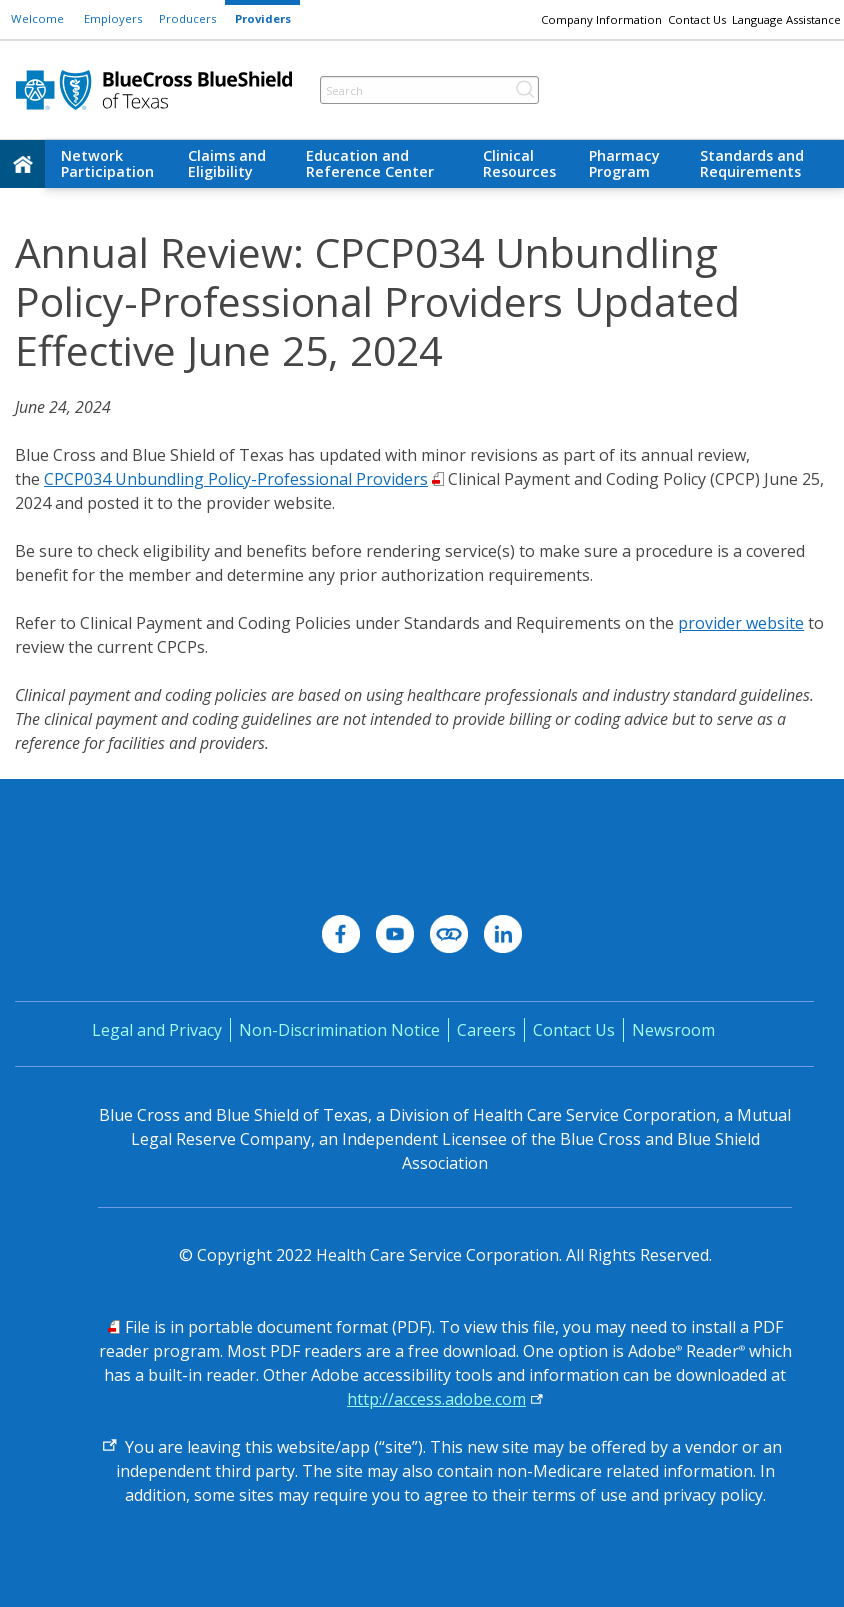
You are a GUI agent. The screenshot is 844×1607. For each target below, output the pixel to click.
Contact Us (697, 19)
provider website (741, 623)
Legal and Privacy (157, 1030)
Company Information (601, 19)
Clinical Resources (519, 163)
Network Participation (107, 163)
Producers (187, 18)
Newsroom (673, 1030)
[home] (22, 164)
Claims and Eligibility (227, 163)
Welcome (37, 18)
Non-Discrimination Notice (339, 1030)
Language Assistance (786, 19)
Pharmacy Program (624, 163)
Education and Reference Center (370, 163)
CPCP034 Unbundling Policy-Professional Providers (236, 479)
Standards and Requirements (752, 163)
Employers (113, 18)
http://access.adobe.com (436, 1399)
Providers (263, 18)
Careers (486, 1030)
